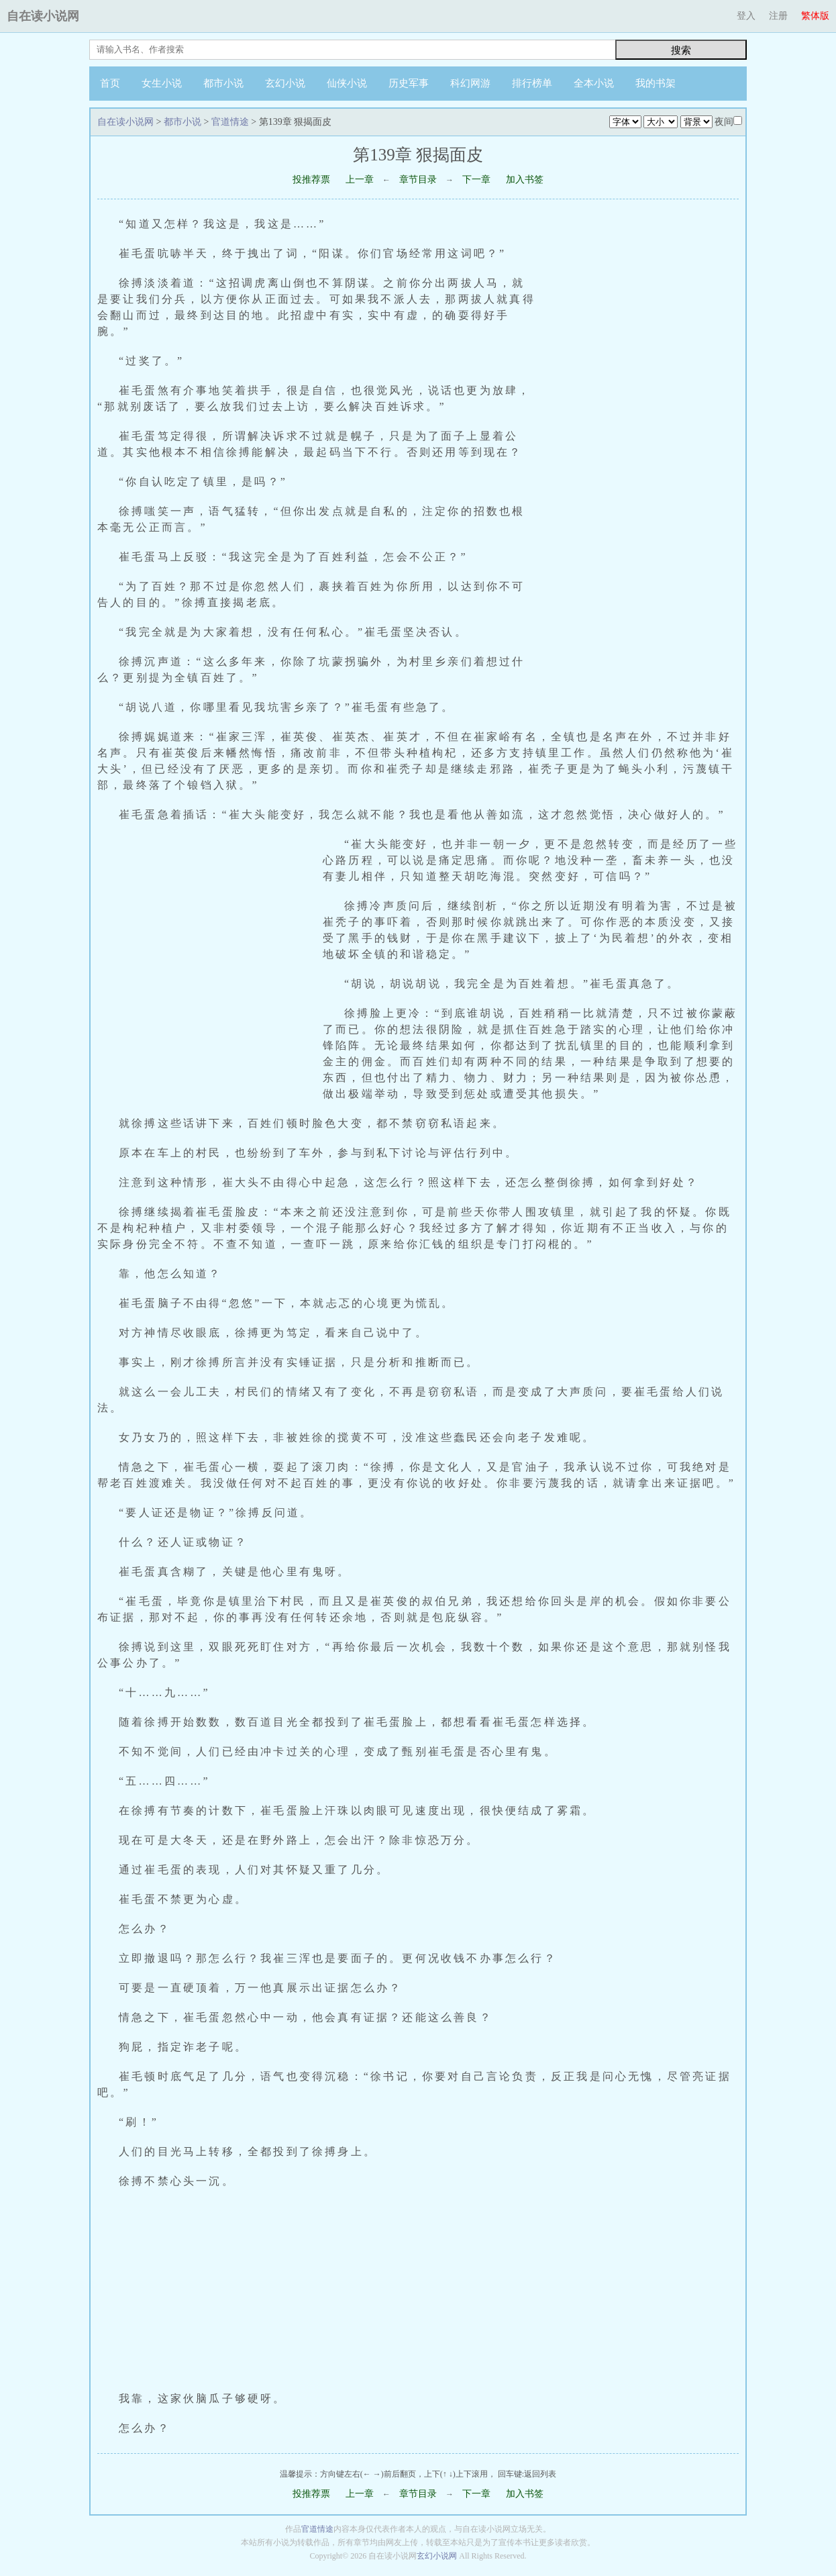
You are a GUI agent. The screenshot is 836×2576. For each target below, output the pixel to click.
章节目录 (418, 180)
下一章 (476, 180)
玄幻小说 (285, 83)
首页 (110, 83)
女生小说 (162, 83)
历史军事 (408, 83)
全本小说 (594, 83)
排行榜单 (532, 83)
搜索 (681, 50)
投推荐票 (311, 180)
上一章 (360, 180)
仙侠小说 (347, 83)
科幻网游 (470, 83)
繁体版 (815, 16)
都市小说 (223, 83)
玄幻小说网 (437, 2556)
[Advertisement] (644, 469)
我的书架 (655, 83)
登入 (746, 16)
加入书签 (524, 180)
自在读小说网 (43, 16)
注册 (778, 16)
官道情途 (230, 122)
